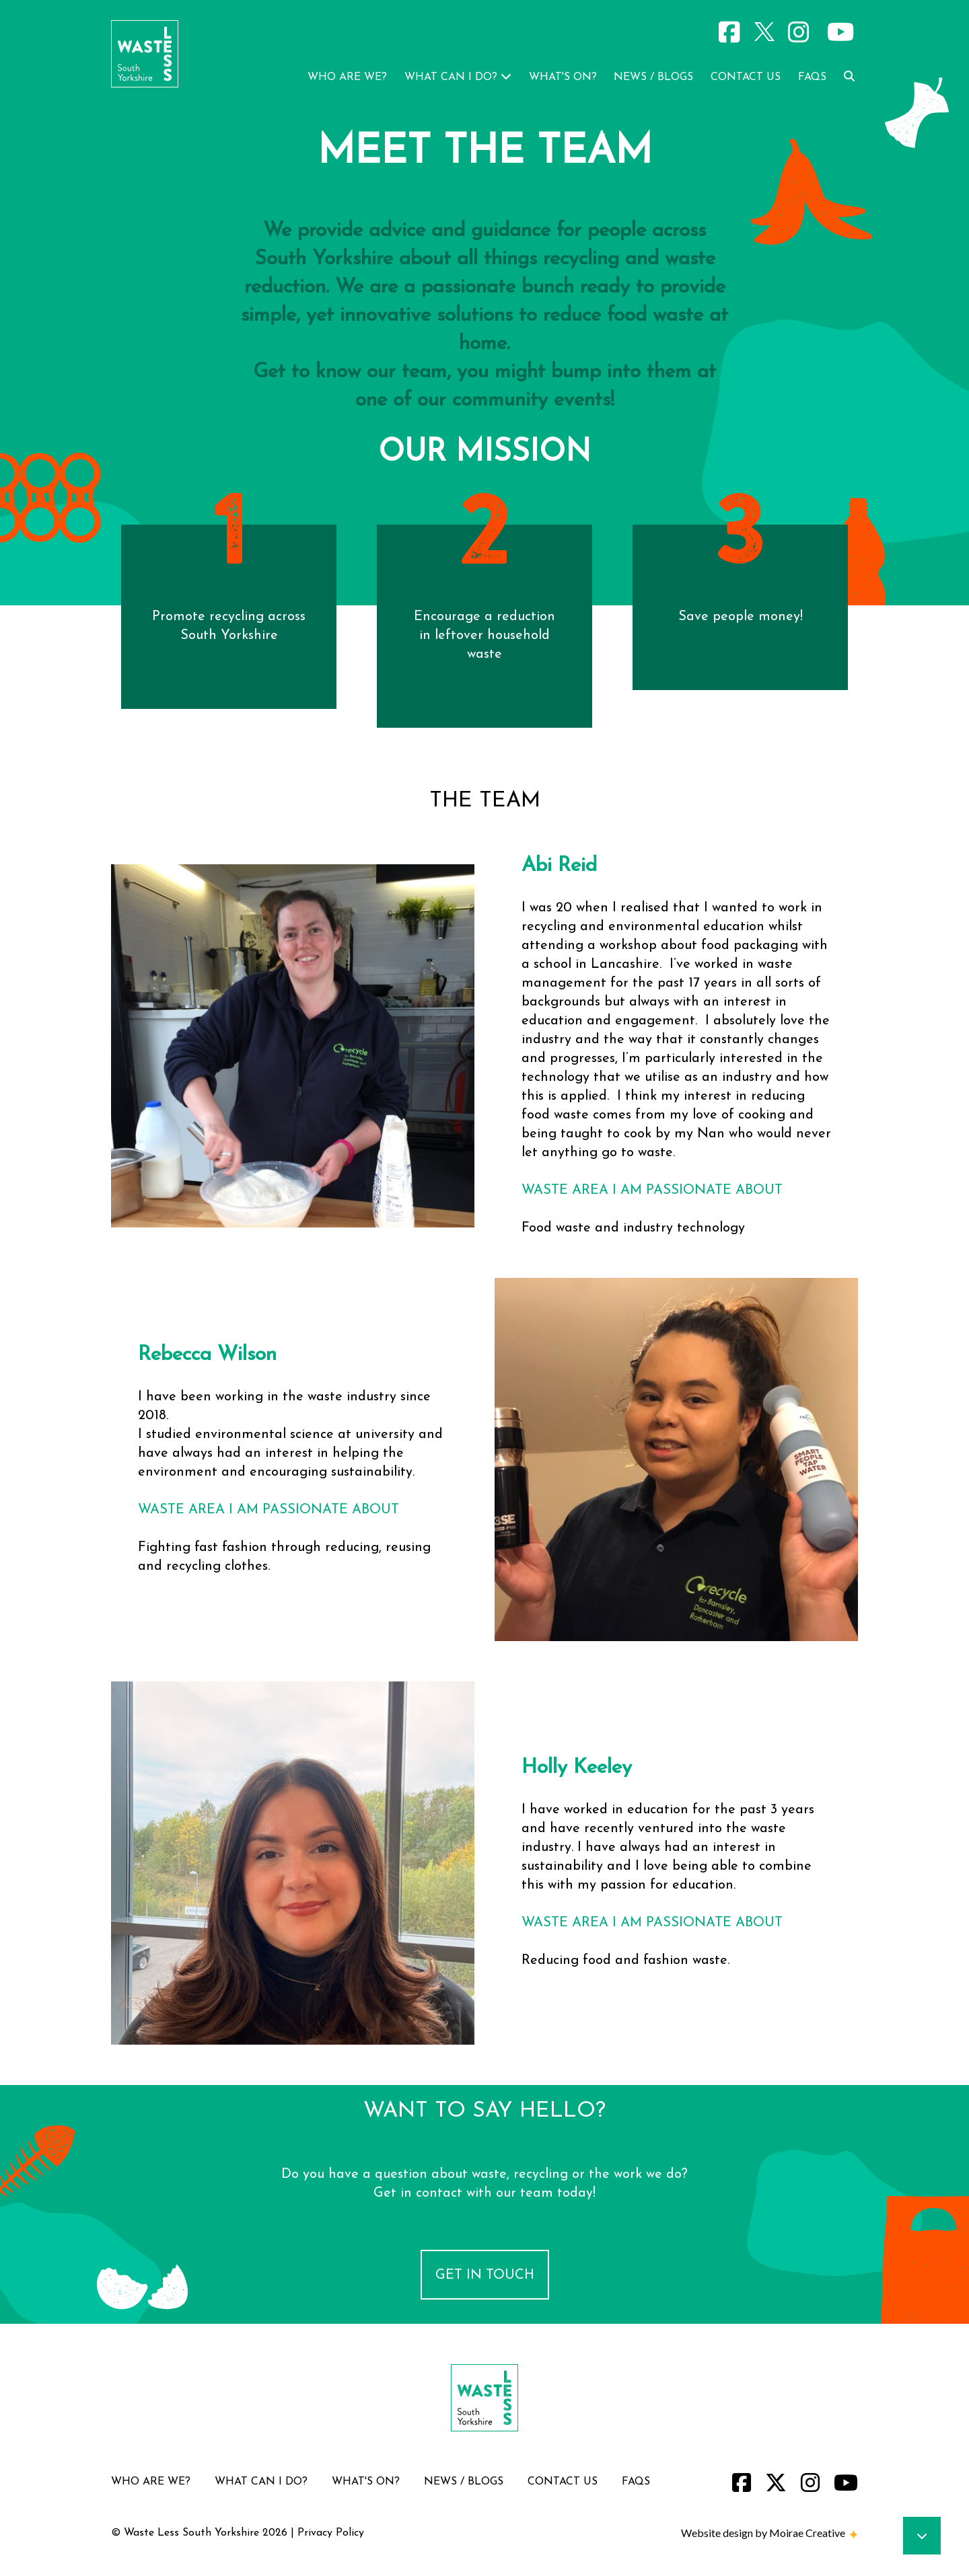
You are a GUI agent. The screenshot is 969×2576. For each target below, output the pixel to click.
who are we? (347, 77)
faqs (812, 77)
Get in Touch (484, 2275)
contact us (746, 77)
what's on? (564, 77)
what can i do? (457, 77)
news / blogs (653, 77)
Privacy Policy (330, 2533)
